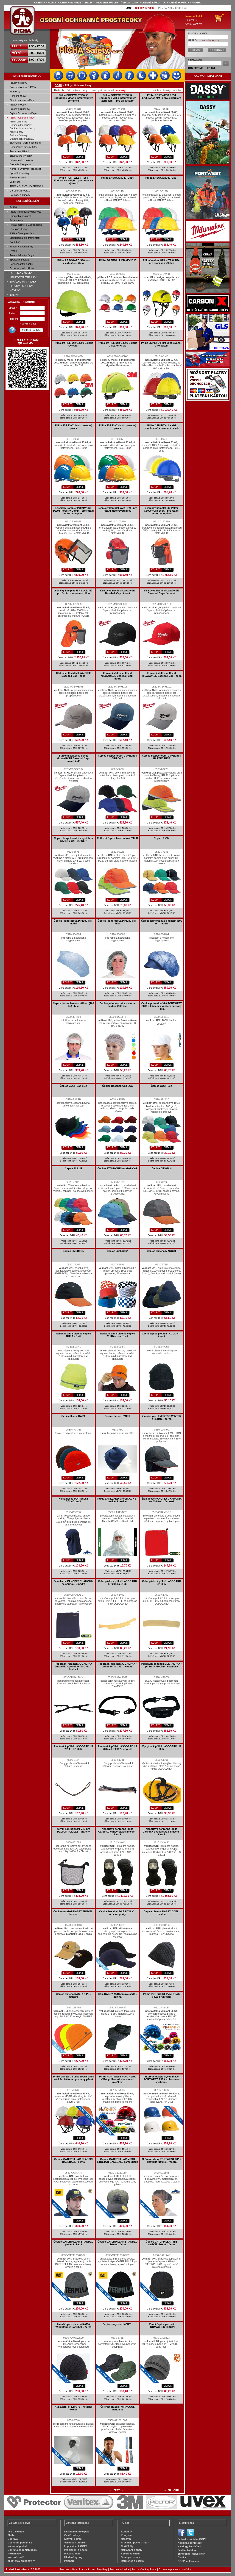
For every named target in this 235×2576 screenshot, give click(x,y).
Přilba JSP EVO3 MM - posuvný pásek (117, 427)
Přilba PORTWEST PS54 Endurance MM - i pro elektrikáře (161, 96)
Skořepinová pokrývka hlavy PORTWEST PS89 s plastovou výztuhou (161, 2079)
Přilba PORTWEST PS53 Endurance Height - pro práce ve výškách (73, 180)
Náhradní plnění (17, 2546)
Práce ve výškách (19, 151)
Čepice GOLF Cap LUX (73, 1085)
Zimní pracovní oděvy (22, 100)
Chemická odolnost (20, 216)
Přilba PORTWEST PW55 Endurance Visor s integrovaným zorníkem (73, 98)
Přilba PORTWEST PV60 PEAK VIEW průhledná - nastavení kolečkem (117, 2079)
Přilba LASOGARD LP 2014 (117, 177)
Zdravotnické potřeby (21, 160)
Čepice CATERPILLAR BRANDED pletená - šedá (73, 2243)
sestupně (109, 90)
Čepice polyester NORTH (117, 2324)
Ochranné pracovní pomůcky (175, 2569)
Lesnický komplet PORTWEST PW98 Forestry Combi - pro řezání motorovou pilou (73, 511)
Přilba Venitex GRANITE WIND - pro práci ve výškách (161, 261)
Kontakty (126, 2531)
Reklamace (14, 2553)
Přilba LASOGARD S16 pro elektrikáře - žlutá (73, 261)
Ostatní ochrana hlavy (22, 138)
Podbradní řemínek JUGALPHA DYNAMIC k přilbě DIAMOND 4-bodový (73, 1666)
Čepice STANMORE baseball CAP (118, 1168)
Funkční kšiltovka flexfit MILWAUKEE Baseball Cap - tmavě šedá (73, 758)
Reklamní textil (18, 177)
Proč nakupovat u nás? (135, 2542)
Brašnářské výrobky (21, 155)
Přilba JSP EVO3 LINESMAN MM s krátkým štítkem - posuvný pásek (73, 2078)
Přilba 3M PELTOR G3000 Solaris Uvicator (73, 344)
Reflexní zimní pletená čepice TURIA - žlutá (73, 1335)
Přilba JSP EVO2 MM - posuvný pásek (73, 427)
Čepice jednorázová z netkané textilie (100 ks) (118, 1004)
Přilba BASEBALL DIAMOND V (117, 260)
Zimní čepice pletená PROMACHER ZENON (161, 2325)
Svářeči (14, 207)
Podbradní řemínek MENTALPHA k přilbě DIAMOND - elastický (161, 1665)
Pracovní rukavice (20, 109)
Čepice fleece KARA (73, 1416)
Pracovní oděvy (18, 82)
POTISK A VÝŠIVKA (21, 273)
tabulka (177, 90)
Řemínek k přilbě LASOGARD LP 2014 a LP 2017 (73, 1747)
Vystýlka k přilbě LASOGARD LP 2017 (161, 1747)
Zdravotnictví (17, 220)
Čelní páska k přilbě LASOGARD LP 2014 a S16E (117, 1582)
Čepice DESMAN (162, 1168)
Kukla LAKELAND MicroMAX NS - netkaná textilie (117, 1500)
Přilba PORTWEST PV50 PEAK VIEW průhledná (161, 1995)
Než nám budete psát (77, 2531)
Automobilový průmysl (22, 255)
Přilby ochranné (18, 121)
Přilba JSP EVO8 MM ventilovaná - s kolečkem (161, 344)
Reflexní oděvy (18, 95)
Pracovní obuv (18, 104)
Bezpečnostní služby (21, 264)
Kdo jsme (126, 2535)
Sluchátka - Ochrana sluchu (25, 142)
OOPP (58, 85)
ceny (84, 90)
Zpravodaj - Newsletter (191, 2553)
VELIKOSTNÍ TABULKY (23, 277)
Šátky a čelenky (18, 135)
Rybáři (13, 251)
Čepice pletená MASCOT (161, 1251)
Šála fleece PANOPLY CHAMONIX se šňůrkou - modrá (73, 1582)
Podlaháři (15, 242)
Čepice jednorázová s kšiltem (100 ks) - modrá (161, 922)
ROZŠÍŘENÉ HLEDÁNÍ (201, 68)
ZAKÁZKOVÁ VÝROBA (23, 281)
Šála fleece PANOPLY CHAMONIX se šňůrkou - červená (162, 1500)
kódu (68, 90)
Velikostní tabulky (75, 2542)
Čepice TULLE (73, 1168)
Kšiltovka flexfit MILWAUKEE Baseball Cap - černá (117, 592)
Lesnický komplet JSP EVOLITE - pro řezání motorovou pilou (73, 592)
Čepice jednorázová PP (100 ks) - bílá (117, 922)
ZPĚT (116, 2490)
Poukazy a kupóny (20, 195)
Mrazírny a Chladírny (21, 246)
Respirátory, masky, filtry (23, 147)
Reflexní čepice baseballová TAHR (117, 838)
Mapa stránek (72, 2553)
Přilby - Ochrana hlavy (22, 117)
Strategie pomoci (131, 2557)
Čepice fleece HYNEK (117, 1416)
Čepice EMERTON (73, 1251)
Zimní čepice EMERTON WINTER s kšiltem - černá (161, 1417)
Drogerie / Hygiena (20, 164)
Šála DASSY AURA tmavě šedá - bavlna (117, 1995)
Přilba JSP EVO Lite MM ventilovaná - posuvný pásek (161, 427)
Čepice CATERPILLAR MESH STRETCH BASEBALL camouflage (117, 2160)
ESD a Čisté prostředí (22, 233)
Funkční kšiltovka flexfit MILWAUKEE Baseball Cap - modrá (117, 676)
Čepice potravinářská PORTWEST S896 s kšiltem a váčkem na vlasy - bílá (161, 1006)
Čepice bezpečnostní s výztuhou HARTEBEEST (161, 757)
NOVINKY (15, 290)
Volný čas (15, 181)
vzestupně (96, 90)
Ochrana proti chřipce (22, 268)
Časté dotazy (72, 2535)
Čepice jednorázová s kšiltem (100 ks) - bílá (73, 1004)
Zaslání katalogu (187, 2550)
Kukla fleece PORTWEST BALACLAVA (73, 1500)
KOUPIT (67, 156)
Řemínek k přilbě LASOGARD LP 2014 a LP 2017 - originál (117, 1747)
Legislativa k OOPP (75, 2546)
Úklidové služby (18, 229)
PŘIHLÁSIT (195, 50)
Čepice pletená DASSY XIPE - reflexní (73, 1995)
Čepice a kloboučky (20, 125)
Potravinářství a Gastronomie (26, 224)
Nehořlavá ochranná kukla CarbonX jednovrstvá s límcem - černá (117, 1831)
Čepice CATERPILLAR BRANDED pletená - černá (117, 2243)
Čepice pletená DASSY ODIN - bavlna (161, 1913)
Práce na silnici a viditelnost (25, 211)
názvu (76, 90)
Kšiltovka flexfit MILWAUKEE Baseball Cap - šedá (73, 674)
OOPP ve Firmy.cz (188, 2561)
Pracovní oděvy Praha (144, 2569)
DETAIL (79, 156)
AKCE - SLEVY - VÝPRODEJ (26, 186)
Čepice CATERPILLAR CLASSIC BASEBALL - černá (73, 2160)
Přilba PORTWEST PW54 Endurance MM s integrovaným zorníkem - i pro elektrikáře (117, 98)
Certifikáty (127, 2546)
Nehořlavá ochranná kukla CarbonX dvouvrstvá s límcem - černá (161, 1831)
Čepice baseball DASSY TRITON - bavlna (73, 1913)
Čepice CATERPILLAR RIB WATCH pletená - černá (161, 2243)
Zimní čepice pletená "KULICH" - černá (161, 1335)
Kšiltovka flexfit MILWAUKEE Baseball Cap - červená (161, 592)
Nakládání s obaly (131, 2549)
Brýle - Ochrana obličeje (23, 113)
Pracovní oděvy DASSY (23, 87)
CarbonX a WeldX (20, 190)
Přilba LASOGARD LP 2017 (161, 177)
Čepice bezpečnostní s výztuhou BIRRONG (117, 757)
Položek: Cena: (194, 20)
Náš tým (126, 2538)
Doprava (13, 2538)
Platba (11, 2535)
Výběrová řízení (130, 2553)
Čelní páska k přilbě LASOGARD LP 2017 (161, 1582)
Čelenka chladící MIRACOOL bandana (117, 2408)
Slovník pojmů (72, 2538)
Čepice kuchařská (117, 1251)
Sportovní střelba (19, 259)
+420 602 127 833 (143, 8)
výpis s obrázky (162, 90)
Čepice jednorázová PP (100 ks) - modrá (73, 922)
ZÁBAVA (14, 294)
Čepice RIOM (161, 838)
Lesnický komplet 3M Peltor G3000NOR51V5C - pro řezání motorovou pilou (161, 511)
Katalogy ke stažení (189, 2546)
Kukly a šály (16, 131)
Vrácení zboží (16, 2557)
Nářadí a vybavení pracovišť (25, 168)
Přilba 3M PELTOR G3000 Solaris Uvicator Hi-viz (117, 344)
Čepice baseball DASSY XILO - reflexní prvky (117, 1913)
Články (182, 2557)
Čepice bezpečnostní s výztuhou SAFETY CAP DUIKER (73, 839)
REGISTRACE (217, 50)
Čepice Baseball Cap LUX (117, 1085)
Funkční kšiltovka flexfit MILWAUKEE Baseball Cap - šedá (162, 674)
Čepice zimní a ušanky (22, 128)
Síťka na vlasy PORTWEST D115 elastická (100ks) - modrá (161, 2160)
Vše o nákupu (16, 2531)
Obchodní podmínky (20, 2542)
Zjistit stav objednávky (21, 2560)
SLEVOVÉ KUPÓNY (21, 286)
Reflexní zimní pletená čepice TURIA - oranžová (117, 1335)
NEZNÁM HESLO (210, 40)
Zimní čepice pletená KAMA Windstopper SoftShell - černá (74, 2325)
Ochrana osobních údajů (22, 2549)
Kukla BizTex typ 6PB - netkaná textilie (73, 2408)
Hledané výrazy (73, 2557)
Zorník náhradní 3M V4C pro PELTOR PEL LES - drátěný (73, 1830)
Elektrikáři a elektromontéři (24, 237)
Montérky (15, 91)
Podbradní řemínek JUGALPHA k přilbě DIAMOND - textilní (117, 1665)
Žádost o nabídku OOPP (192, 2539)
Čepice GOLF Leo (161, 1085)
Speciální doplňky (19, 173)
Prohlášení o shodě (75, 2549)
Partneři (69, 2560)
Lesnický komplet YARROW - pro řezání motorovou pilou (117, 509)
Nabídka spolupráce (190, 2542)
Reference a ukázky (132, 2560)
